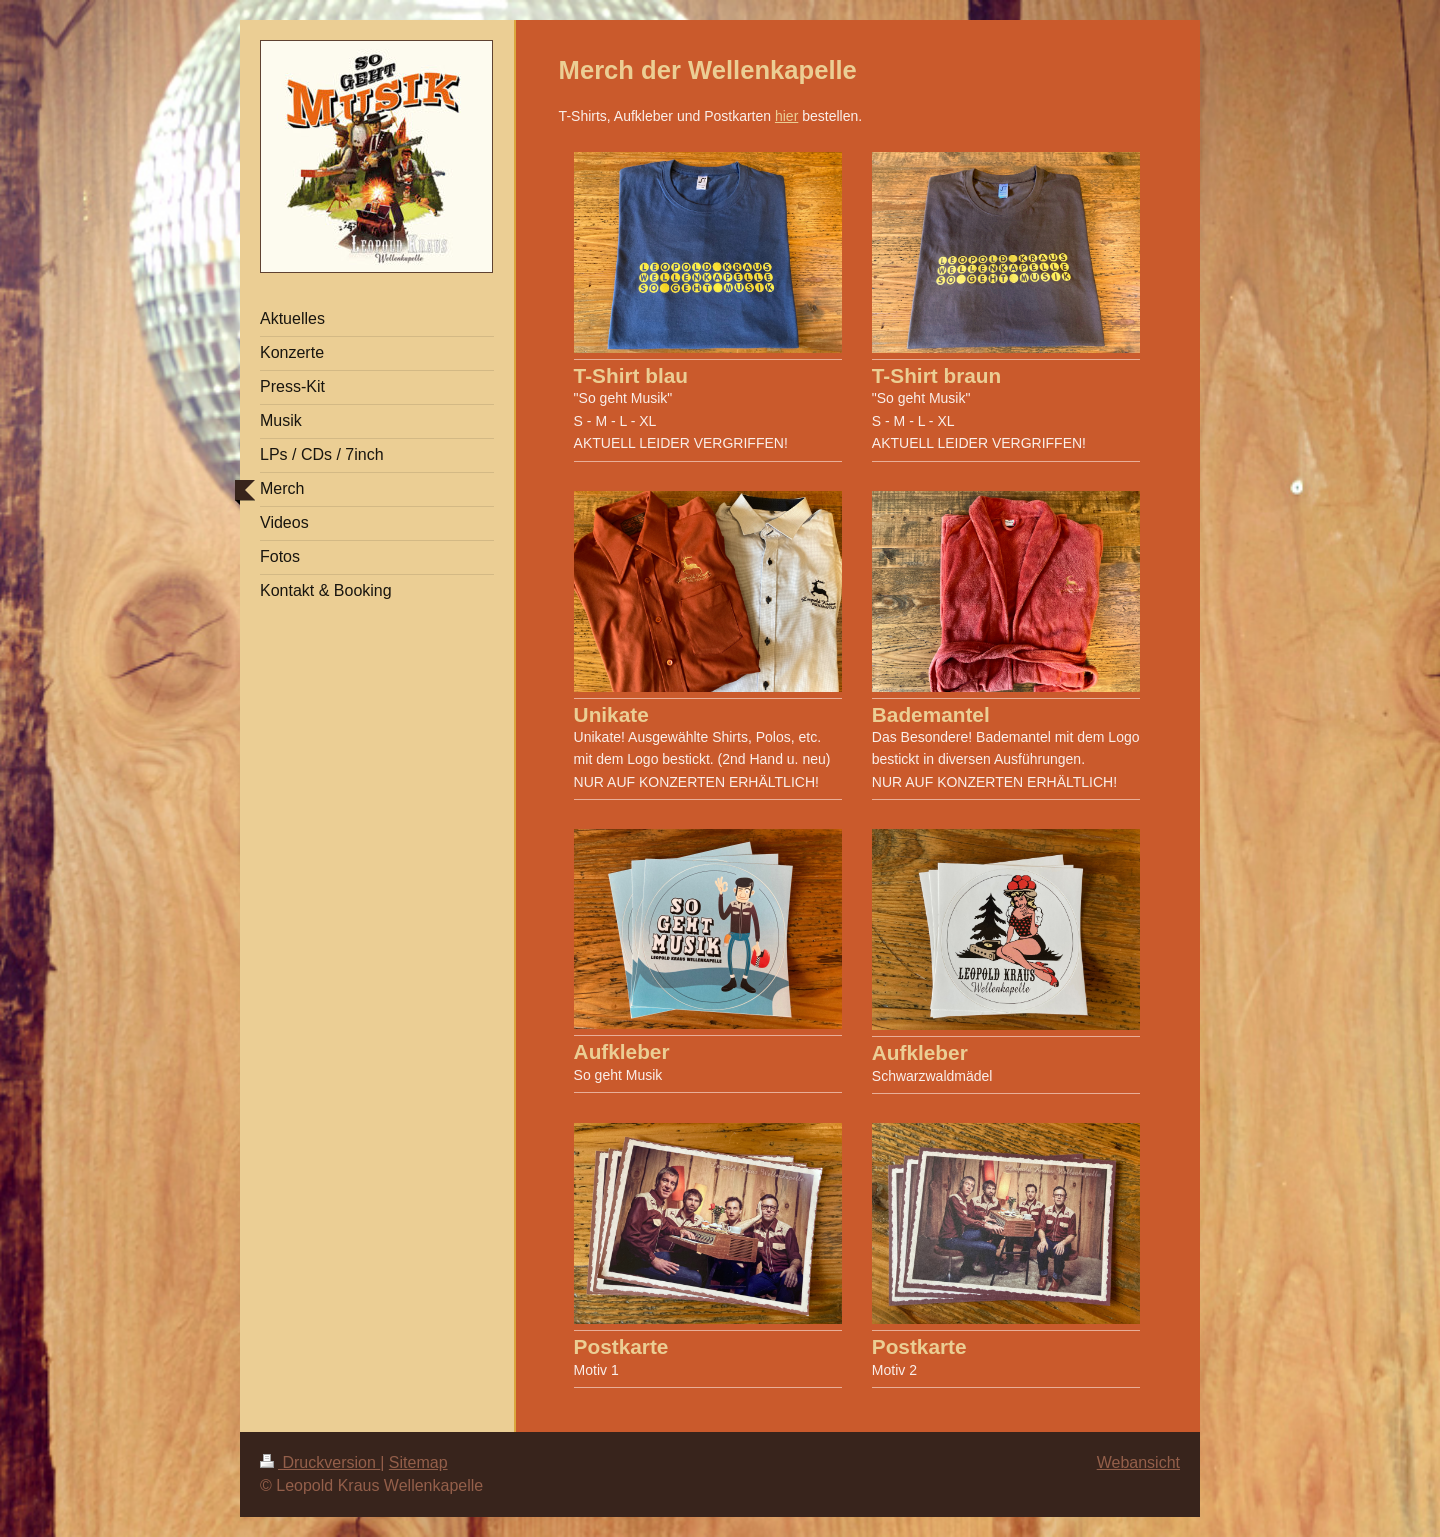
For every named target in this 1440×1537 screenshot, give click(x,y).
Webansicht (1138, 1462)
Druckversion (320, 1462)
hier (786, 116)
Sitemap (418, 1462)
